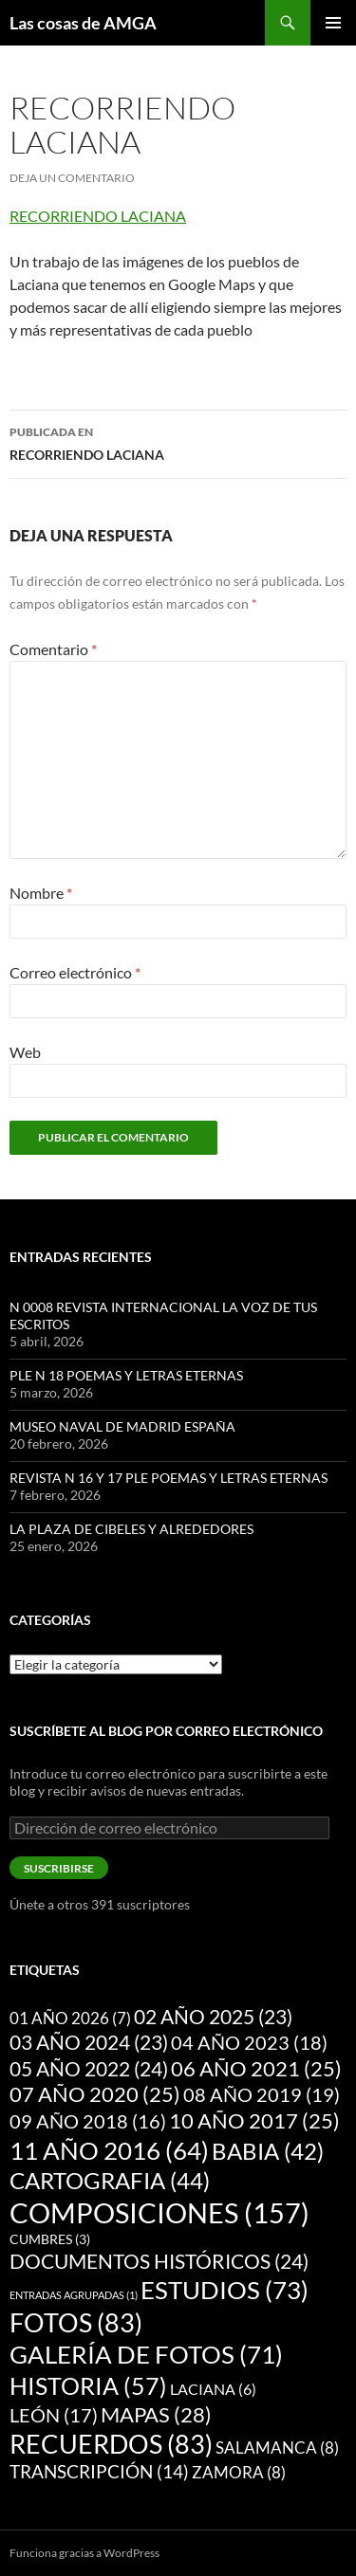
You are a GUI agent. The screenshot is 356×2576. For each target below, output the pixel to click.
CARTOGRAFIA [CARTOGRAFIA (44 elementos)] (109, 2180)
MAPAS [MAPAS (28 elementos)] (156, 2414)
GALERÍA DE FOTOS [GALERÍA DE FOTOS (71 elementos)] (146, 2354)
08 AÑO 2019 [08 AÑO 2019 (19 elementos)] (261, 2094)
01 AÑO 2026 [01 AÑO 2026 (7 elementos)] (70, 2018)
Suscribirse (59, 1868)
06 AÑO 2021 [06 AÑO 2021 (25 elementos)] (256, 2068)
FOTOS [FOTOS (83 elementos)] (75, 2323)
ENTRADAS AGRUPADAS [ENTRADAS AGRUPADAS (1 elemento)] (73, 2295)
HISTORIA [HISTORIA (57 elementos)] (88, 2385)
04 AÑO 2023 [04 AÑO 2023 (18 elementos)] (249, 2042)
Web (25, 1052)
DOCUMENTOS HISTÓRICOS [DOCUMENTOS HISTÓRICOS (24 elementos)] (159, 2261)
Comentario (53, 649)
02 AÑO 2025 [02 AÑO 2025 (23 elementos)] (213, 2016)
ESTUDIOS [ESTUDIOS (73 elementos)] (225, 2290)
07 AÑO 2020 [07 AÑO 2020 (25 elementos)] (94, 2094)
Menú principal (333, 23)
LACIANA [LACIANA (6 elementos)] (213, 2389)
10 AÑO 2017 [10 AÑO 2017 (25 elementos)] (254, 2121)
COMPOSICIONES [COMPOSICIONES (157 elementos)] (159, 2212)
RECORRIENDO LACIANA (97, 216)
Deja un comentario (72, 178)
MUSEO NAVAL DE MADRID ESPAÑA (122, 1426)
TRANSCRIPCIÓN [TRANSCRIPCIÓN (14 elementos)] (99, 2471)
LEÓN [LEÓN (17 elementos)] (53, 2414)
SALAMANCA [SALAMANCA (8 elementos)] (277, 2447)
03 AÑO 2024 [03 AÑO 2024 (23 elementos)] (88, 2042)
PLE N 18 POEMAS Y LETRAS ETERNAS (126, 1375)
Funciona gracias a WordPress (84, 2553)
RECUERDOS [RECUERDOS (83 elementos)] (111, 2444)
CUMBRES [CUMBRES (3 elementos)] (49, 2239)
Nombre (40, 893)
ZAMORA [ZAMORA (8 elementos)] (239, 2472)
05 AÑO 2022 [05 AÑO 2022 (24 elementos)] (88, 2068)
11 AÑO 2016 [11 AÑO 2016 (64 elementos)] (109, 2150)
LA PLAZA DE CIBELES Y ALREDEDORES (131, 1529)
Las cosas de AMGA (83, 22)
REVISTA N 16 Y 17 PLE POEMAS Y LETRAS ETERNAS (168, 1478)
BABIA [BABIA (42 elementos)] (268, 2151)
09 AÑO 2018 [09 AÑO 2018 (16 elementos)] (87, 2121)
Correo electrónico (75, 972)
